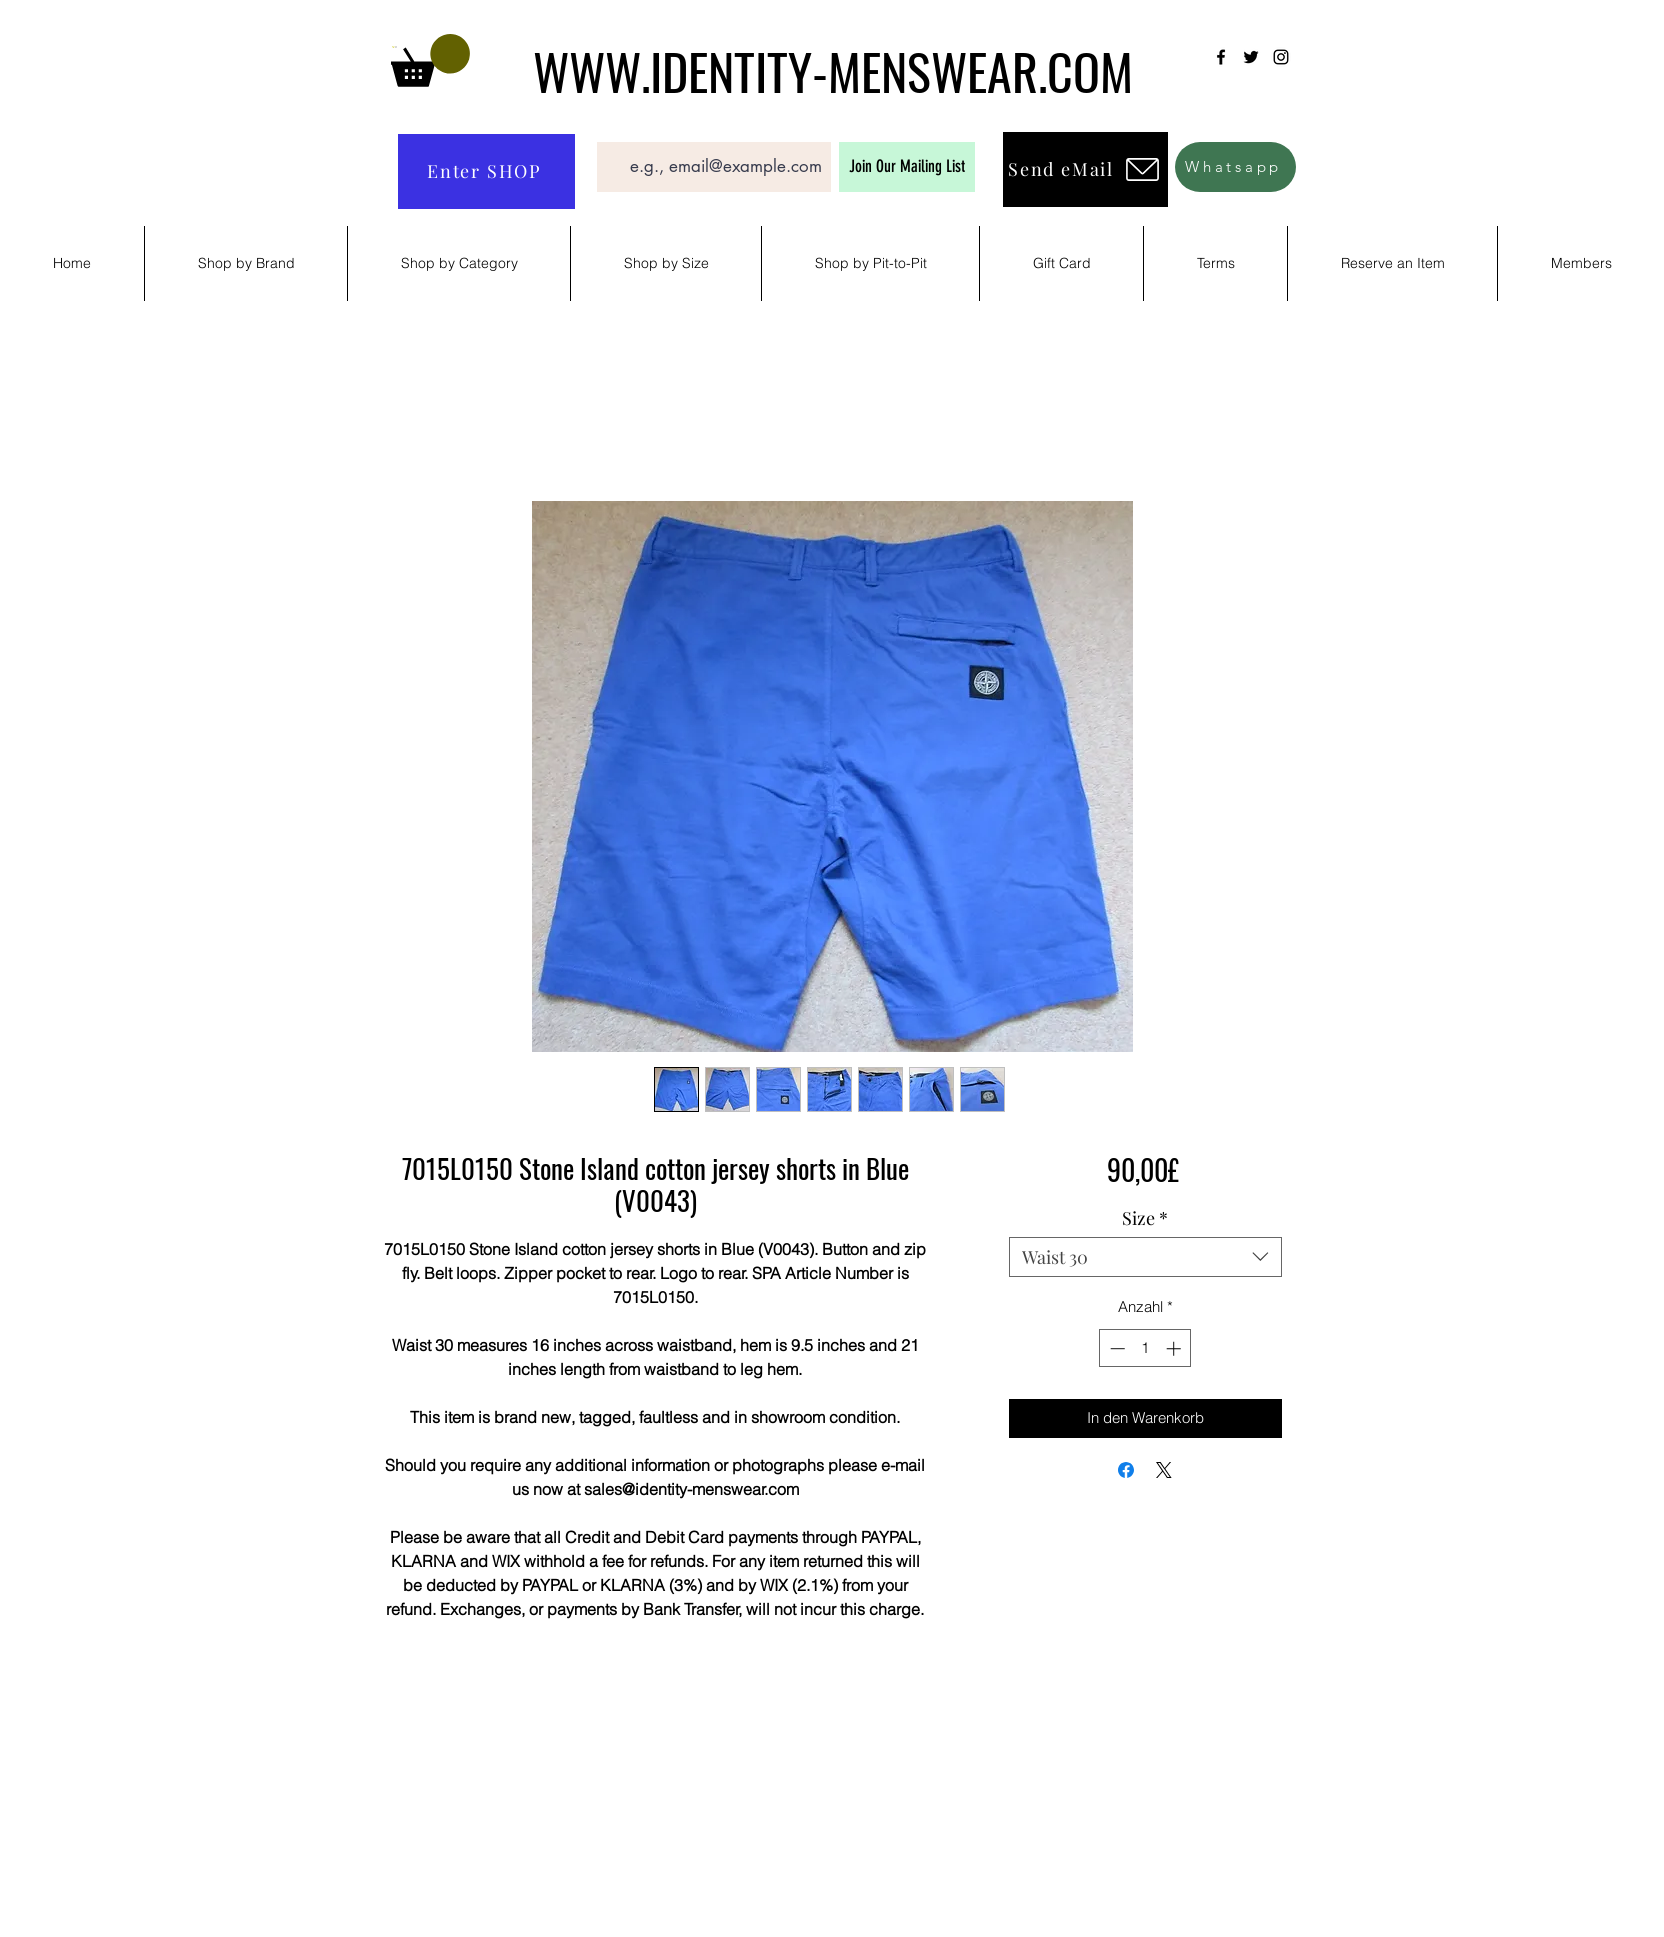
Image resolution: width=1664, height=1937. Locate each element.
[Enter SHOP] (486, 171)
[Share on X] (1164, 1470)
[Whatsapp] (1235, 167)
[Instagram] (1281, 57)
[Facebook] (1221, 57)
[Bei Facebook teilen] (1126, 1470)
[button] (430, 60)
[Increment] (1175, 1348)
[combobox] (1145, 1257)
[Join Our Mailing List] (907, 167)
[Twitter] (1251, 57)
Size (1145, 1218)
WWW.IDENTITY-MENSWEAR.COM (833, 70)
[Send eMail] (1085, 169)
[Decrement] (1115, 1348)
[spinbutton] (1145, 1348)
